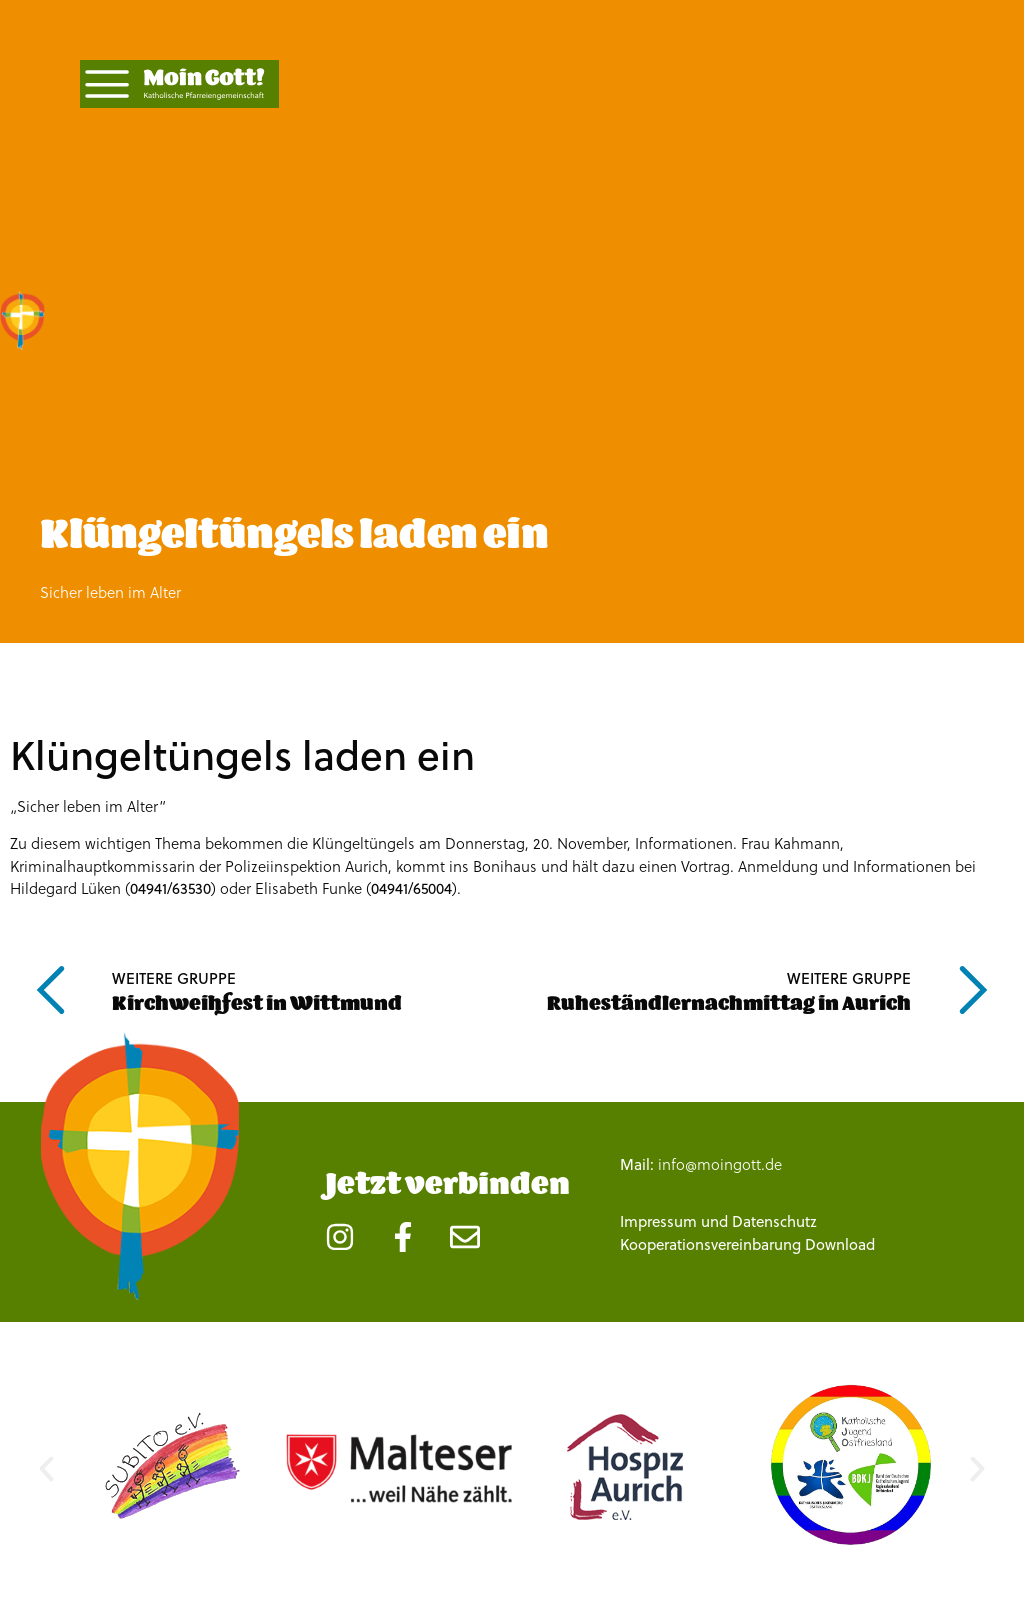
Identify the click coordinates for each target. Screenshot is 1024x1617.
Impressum (658, 1221)
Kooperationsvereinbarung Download (747, 1244)
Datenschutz (774, 1221)
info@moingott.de (720, 1164)
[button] (46, 1468)
